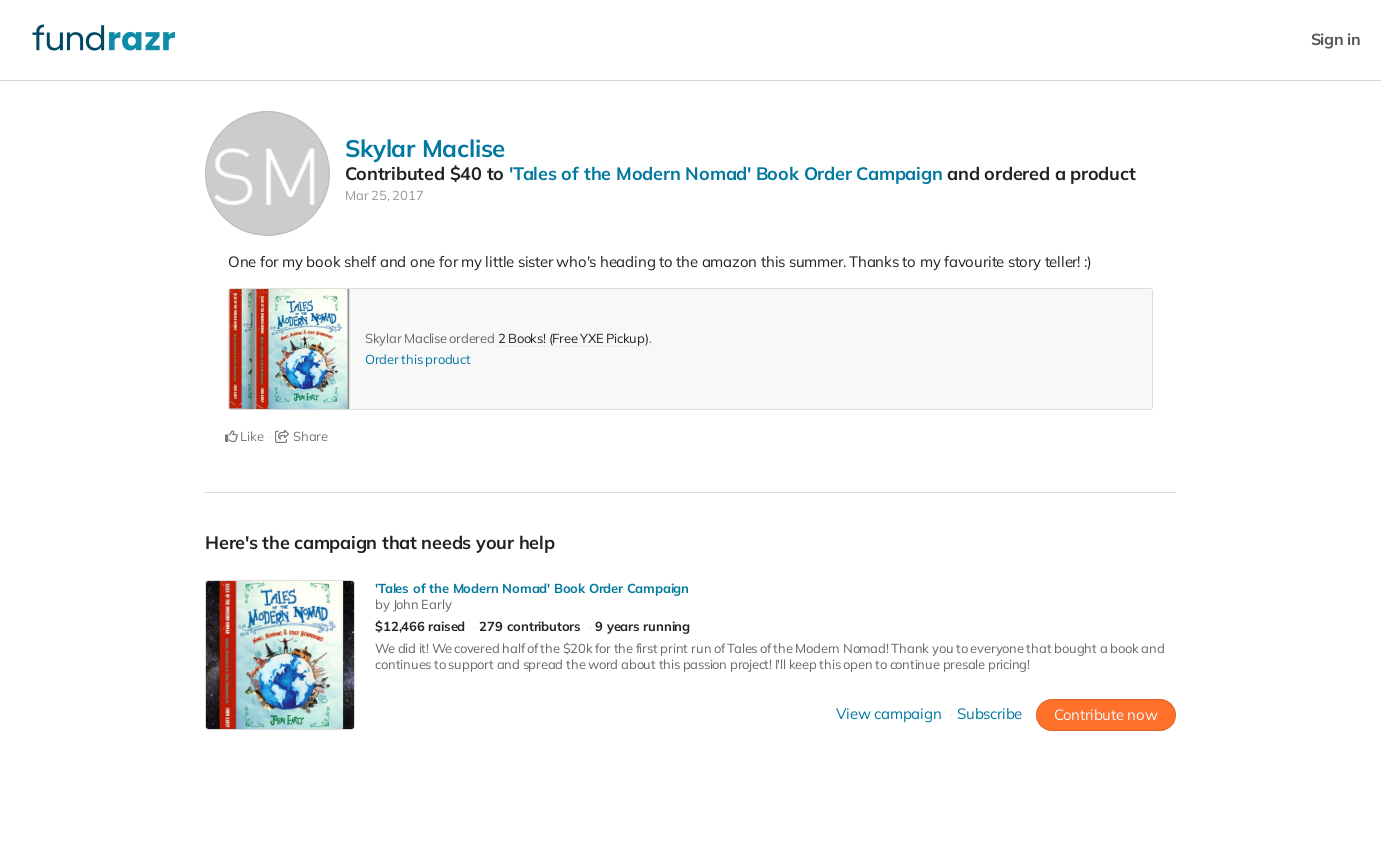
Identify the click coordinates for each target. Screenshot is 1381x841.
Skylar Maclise (425, 148)
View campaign (888, 713)
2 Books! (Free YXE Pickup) (573, 338)
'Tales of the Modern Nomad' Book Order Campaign (725, 173)
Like (244, 436)
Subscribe (989, 713)
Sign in (1336, 39)
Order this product (418, 359)
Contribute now (1106, 714)
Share (301, 436)
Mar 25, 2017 (384, 195)
